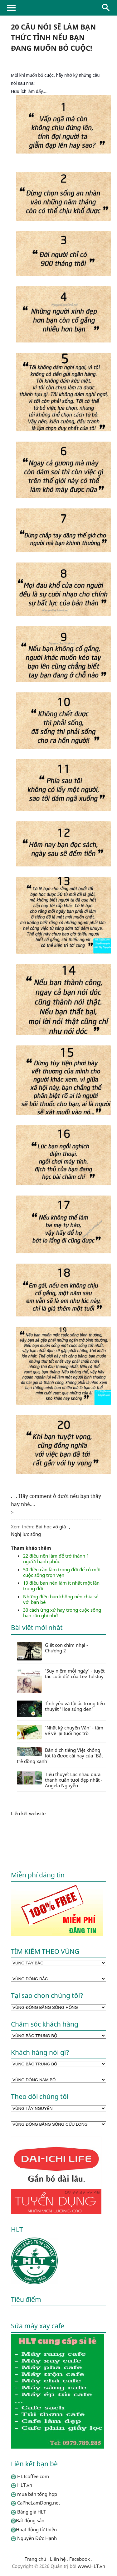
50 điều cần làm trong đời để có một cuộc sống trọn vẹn (62, 1572)
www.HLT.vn (90, 2566)
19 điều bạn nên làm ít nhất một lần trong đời (61, 1585)
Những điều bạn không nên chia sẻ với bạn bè (60, 1599)
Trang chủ (35, 2559)
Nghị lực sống (26, 1534)
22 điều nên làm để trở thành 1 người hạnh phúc (56, 1558)
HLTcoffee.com (58, 8)
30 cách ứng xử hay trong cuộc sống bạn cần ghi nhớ (62, 1612)
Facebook (79, 2559)
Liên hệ (58, 2559)
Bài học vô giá (51, 1526)
